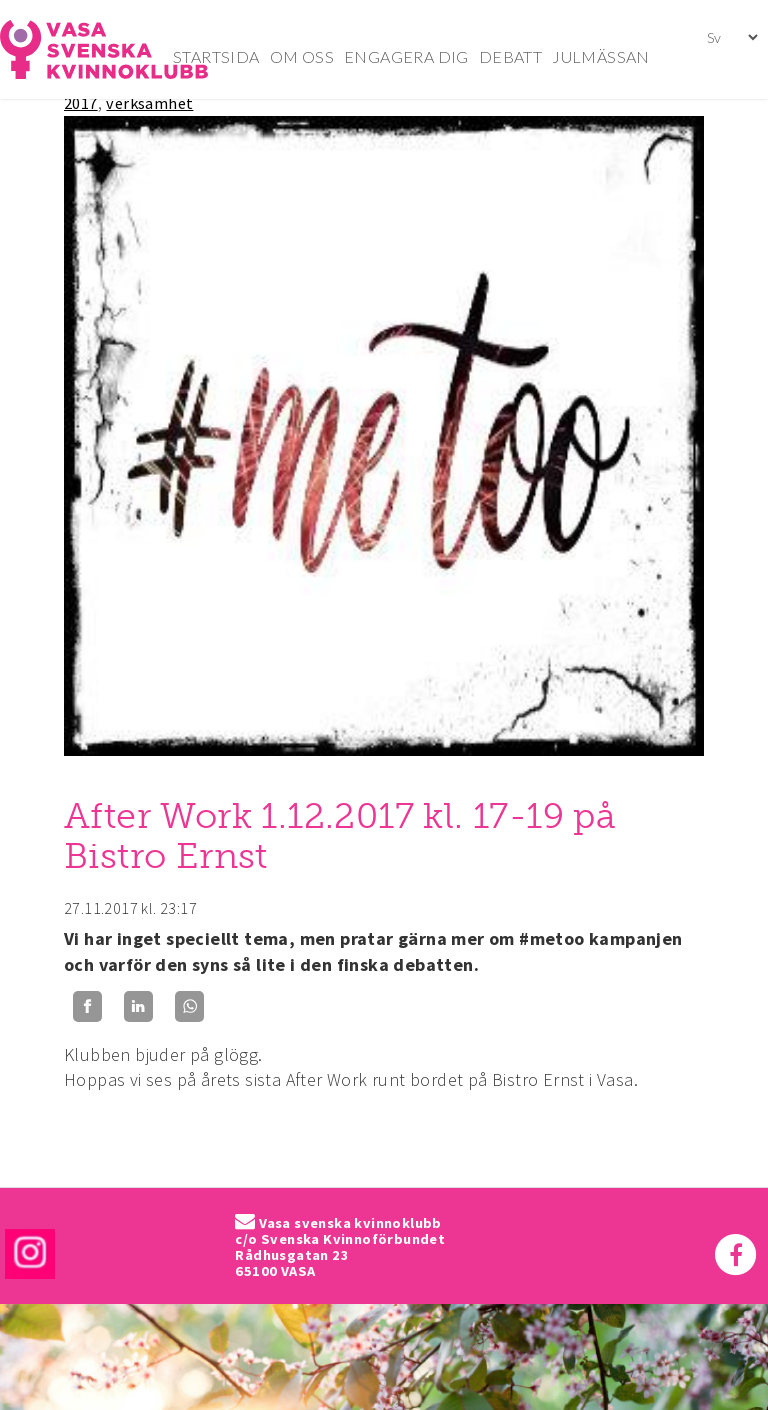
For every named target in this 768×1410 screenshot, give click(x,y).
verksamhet (149, 103)
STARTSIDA (216, 56)
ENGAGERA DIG (406, 56)
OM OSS (302, 56)
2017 (81, 103)
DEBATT (510, 56)
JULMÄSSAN (601, 56)
